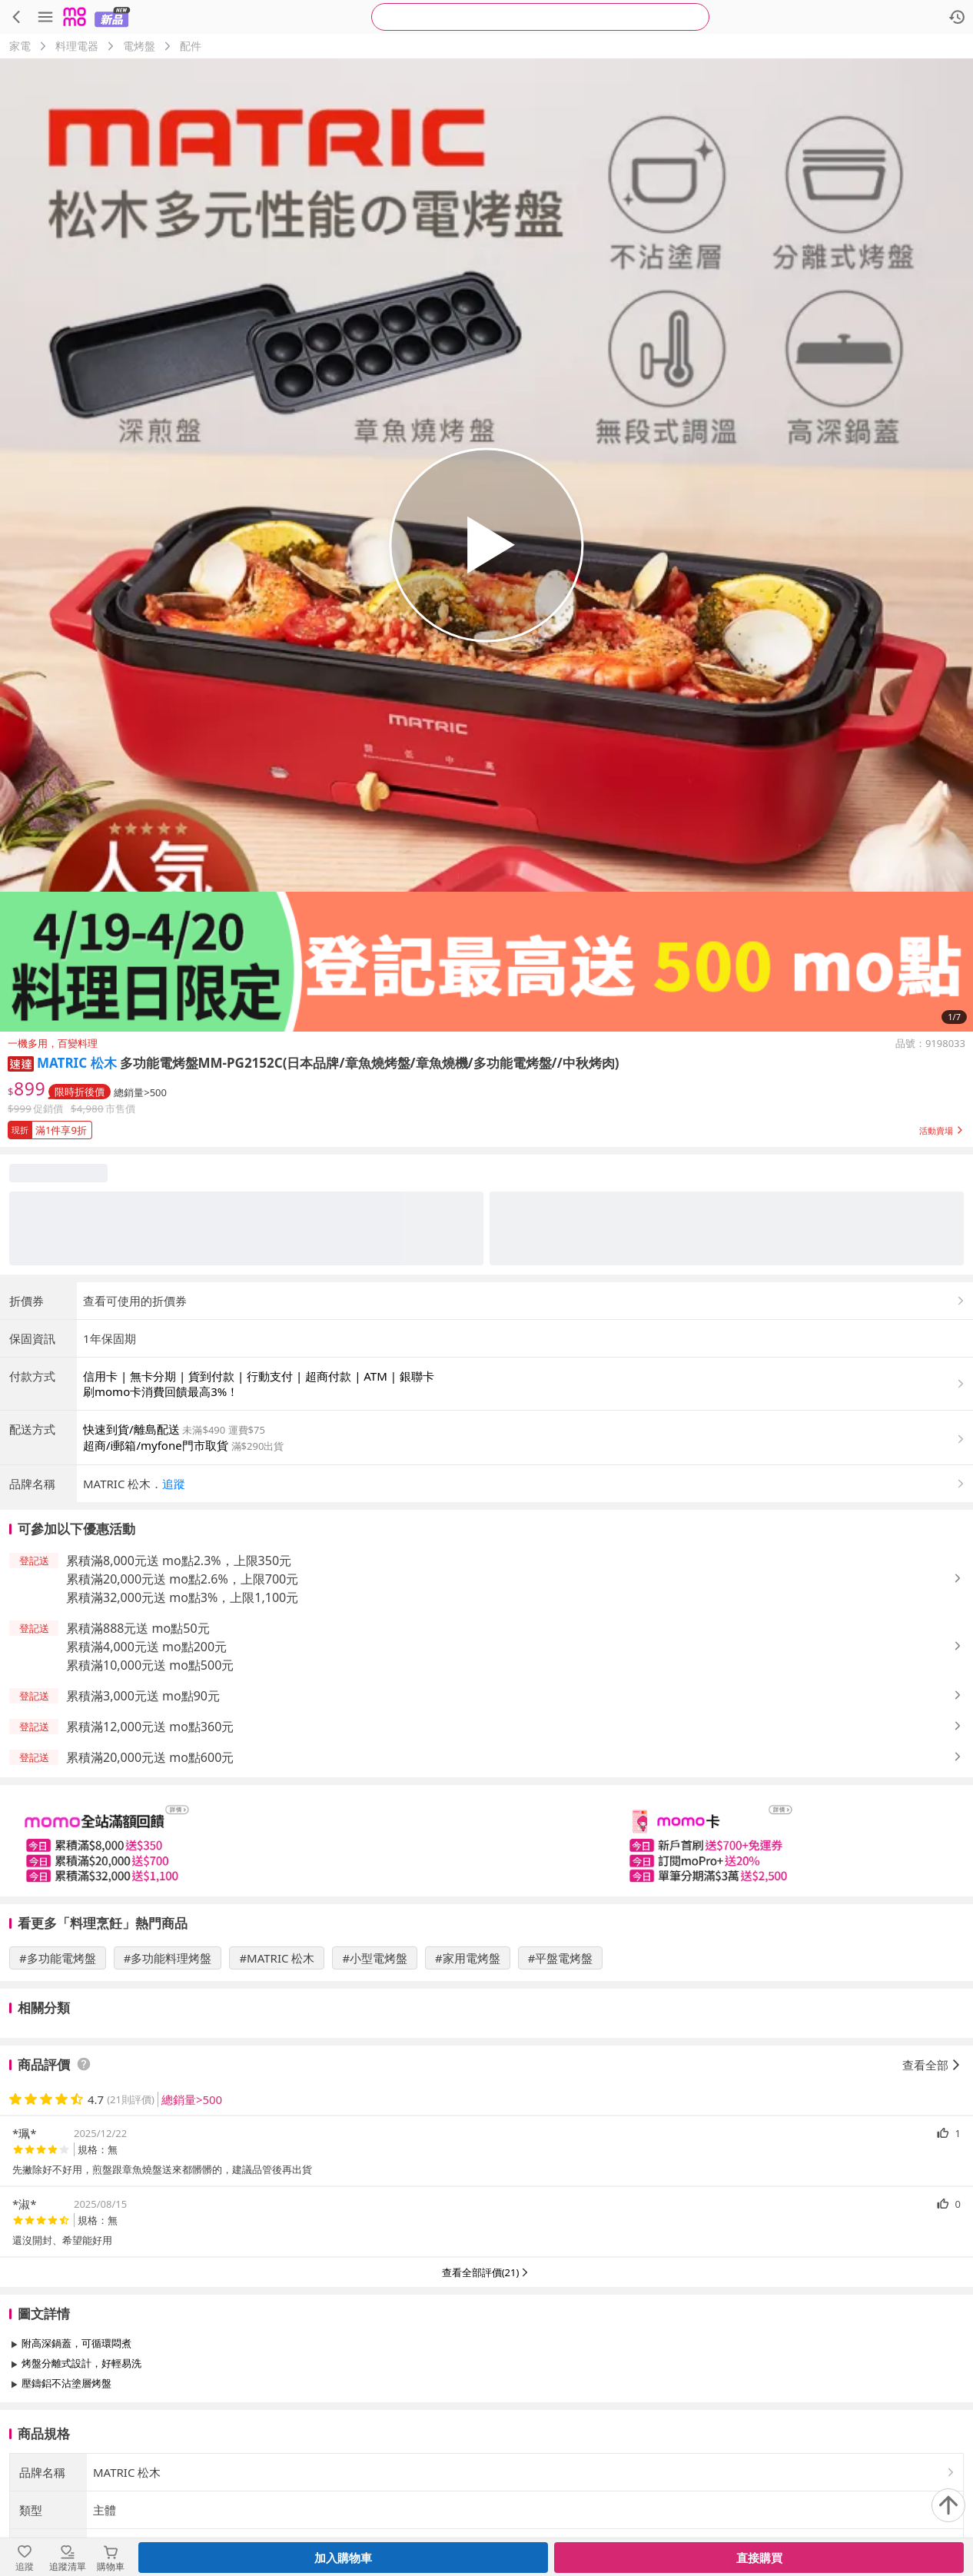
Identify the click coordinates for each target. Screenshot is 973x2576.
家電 (20, 45)
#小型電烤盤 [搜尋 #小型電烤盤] (374, 1958)
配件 (190, 45)
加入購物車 (343, 2557)
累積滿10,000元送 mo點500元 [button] (150, 1665)
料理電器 (76, 45)
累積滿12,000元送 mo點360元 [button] (150, 1726)
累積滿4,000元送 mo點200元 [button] (146, 1646)
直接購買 (759, 2557)
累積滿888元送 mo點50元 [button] (138, 1628)
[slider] (486, 1841)
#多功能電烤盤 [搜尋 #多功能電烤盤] (57, 1958)
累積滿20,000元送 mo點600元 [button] (150, 1757)
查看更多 (486, 2418)
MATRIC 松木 (77, 1063)
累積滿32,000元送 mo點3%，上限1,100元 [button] (182, 1597)
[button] (21, 1063)
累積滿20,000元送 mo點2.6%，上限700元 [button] (182, 1579)
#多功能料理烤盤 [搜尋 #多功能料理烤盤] (168, 1958)
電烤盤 (139, 45)
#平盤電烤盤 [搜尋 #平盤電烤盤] (560, 1958)
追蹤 (173, 1483)
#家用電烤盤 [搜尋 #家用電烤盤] (467, 1958)
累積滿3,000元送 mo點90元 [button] (143, 1695)
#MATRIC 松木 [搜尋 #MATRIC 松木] (276, 1958)
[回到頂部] (948, 2505)
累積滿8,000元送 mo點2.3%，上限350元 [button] (178, 1560)
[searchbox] (540, 17)
